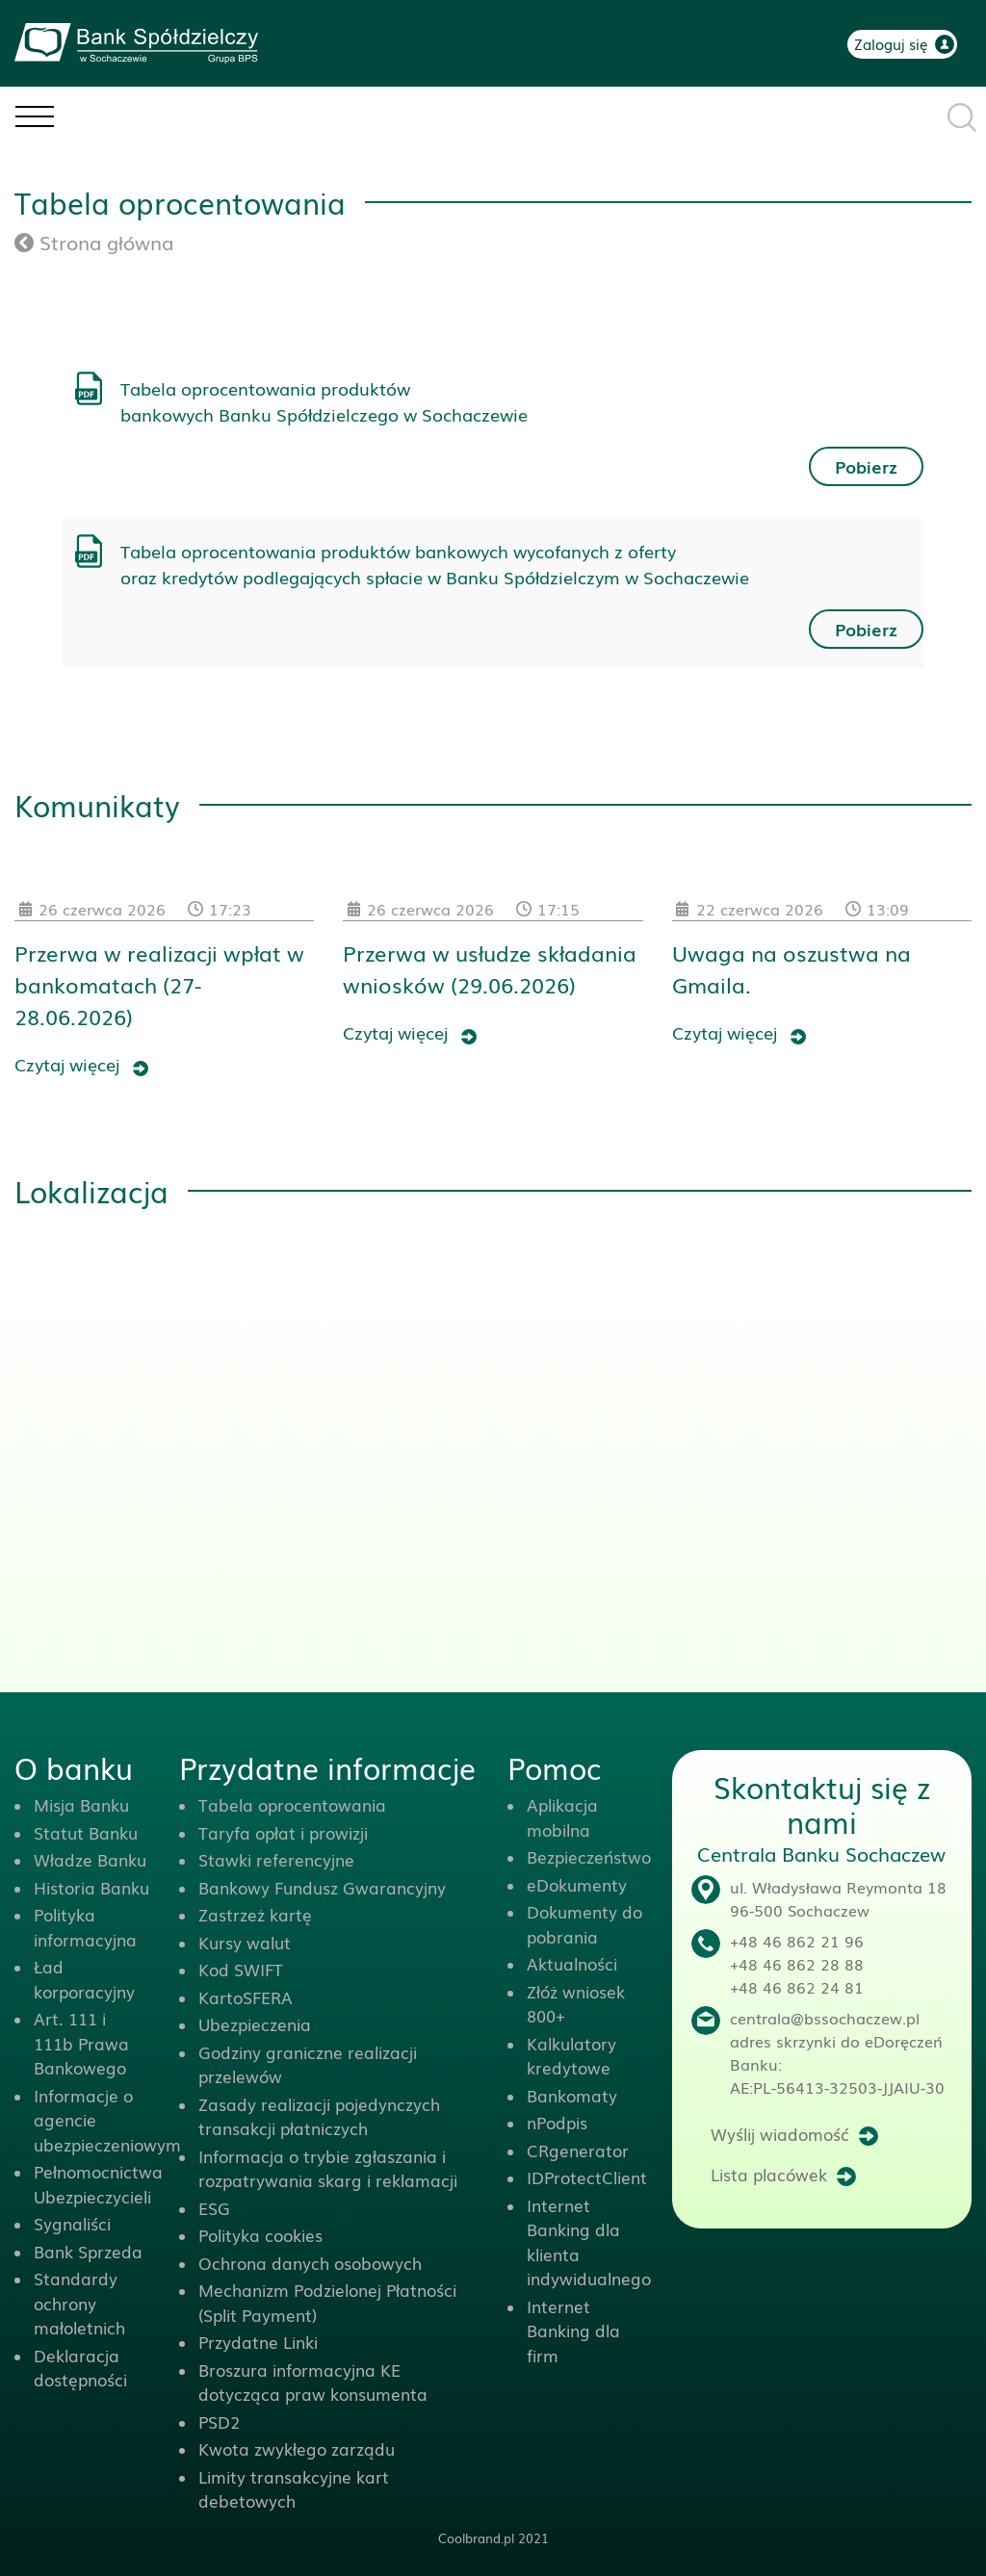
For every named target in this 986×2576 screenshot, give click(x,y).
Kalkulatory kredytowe (571, 2055)
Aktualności (572, 1963)
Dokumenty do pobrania (584, 1923)
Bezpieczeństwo (589, 1856)
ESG (214, 2208)
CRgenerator (578, 2150)
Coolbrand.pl (476, 2538)
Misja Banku (81, 1804)
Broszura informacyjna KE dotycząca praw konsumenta (313, 2382)
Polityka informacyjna (85, 1926)
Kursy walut (244, 1942)
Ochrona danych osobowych (310, 2263)
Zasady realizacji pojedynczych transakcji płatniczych (319, 2116)
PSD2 (219, 2421)
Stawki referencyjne (276, 1859)
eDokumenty (577, 1884)
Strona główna (93, 241)
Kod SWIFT (240, 1969)
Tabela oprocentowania (292, 1804)
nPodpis (557, 2122)
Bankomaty (572, 2095)
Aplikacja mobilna (562, 1817)
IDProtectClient (587, 2177)
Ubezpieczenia (254, 2024)
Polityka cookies (260, 2235)
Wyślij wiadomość (780, 2134)
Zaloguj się (891, 43)
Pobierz (866, 466)
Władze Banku (90, 1859)
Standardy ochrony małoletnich (79, 2302)
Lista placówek (769, 2174)
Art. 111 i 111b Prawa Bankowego (81, 2042)
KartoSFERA (245, 1997)
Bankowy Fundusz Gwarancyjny (322, 1887)
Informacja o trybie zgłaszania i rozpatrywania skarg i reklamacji (327, 2168)
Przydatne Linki (258, 2342)
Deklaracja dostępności (80, 2367)
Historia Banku (91, 1887)
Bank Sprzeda (88, 2251)
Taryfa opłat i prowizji (283, 1832)
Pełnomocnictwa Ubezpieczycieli (98, 2183)
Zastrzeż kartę (255, 1914)
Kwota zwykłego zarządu (296, 2448)
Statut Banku (86, 1832)
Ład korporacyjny (84, 1978)
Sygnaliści (72, 2223)
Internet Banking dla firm (573, 2330)
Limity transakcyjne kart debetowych (293, 2488)
